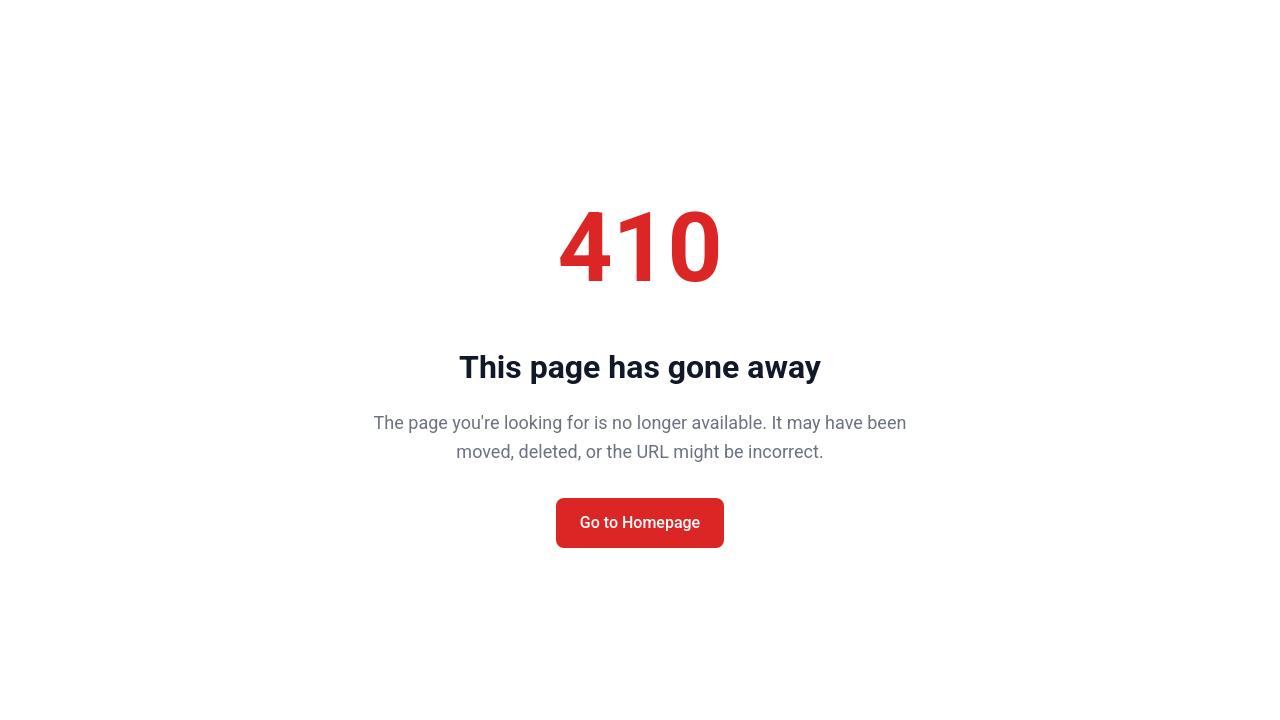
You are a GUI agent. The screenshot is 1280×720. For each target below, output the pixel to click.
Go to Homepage (640, 522)
